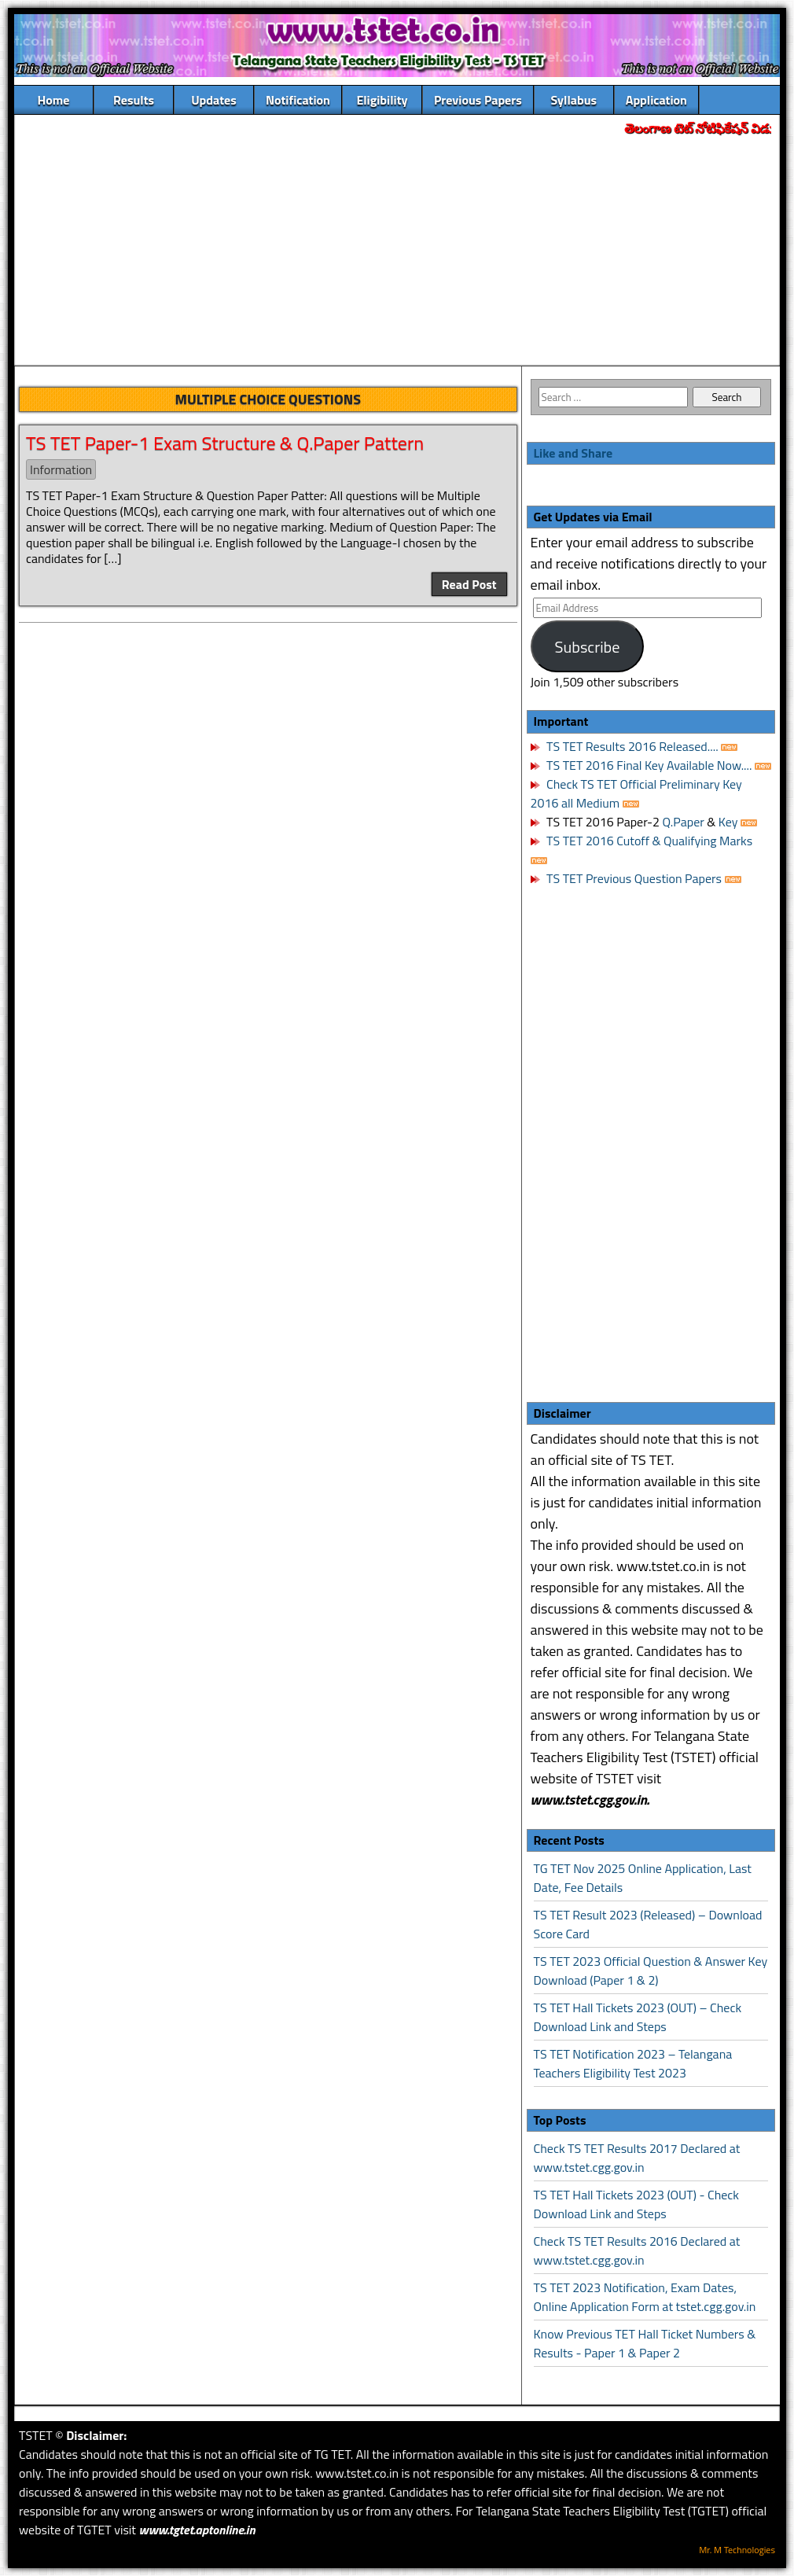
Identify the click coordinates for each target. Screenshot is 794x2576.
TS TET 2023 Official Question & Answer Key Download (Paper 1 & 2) (651, 1970)
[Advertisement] (397, 252)
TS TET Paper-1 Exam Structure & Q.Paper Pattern (225, 443)
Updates (214, 99)
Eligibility (381, 99)
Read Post (469, 584)
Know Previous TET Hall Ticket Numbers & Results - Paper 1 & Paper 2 (645, 2343)
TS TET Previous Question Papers (634, 878)
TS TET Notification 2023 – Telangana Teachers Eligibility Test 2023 (633, 2063)
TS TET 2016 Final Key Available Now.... (648, 765)
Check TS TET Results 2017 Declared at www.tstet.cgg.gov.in (637, 2158)
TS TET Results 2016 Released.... (631, 746)
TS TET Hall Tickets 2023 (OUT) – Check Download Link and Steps (638, 2017)
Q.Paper (683, 821)
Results (133, 99)
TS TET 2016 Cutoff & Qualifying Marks (649, 840)
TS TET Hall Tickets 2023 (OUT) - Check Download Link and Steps (636, 2204)
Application (656, 99)
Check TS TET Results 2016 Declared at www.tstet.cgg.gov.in (637, 2250)
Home (54, 99)
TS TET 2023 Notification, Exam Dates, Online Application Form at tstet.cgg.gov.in (645, 2297)
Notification (298, 99)
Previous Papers (478, 99)
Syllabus (574, 99)
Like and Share (573, 452)
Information (61, 469)
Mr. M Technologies (737, 2549)
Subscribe (587, 647)
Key (730, 821)
